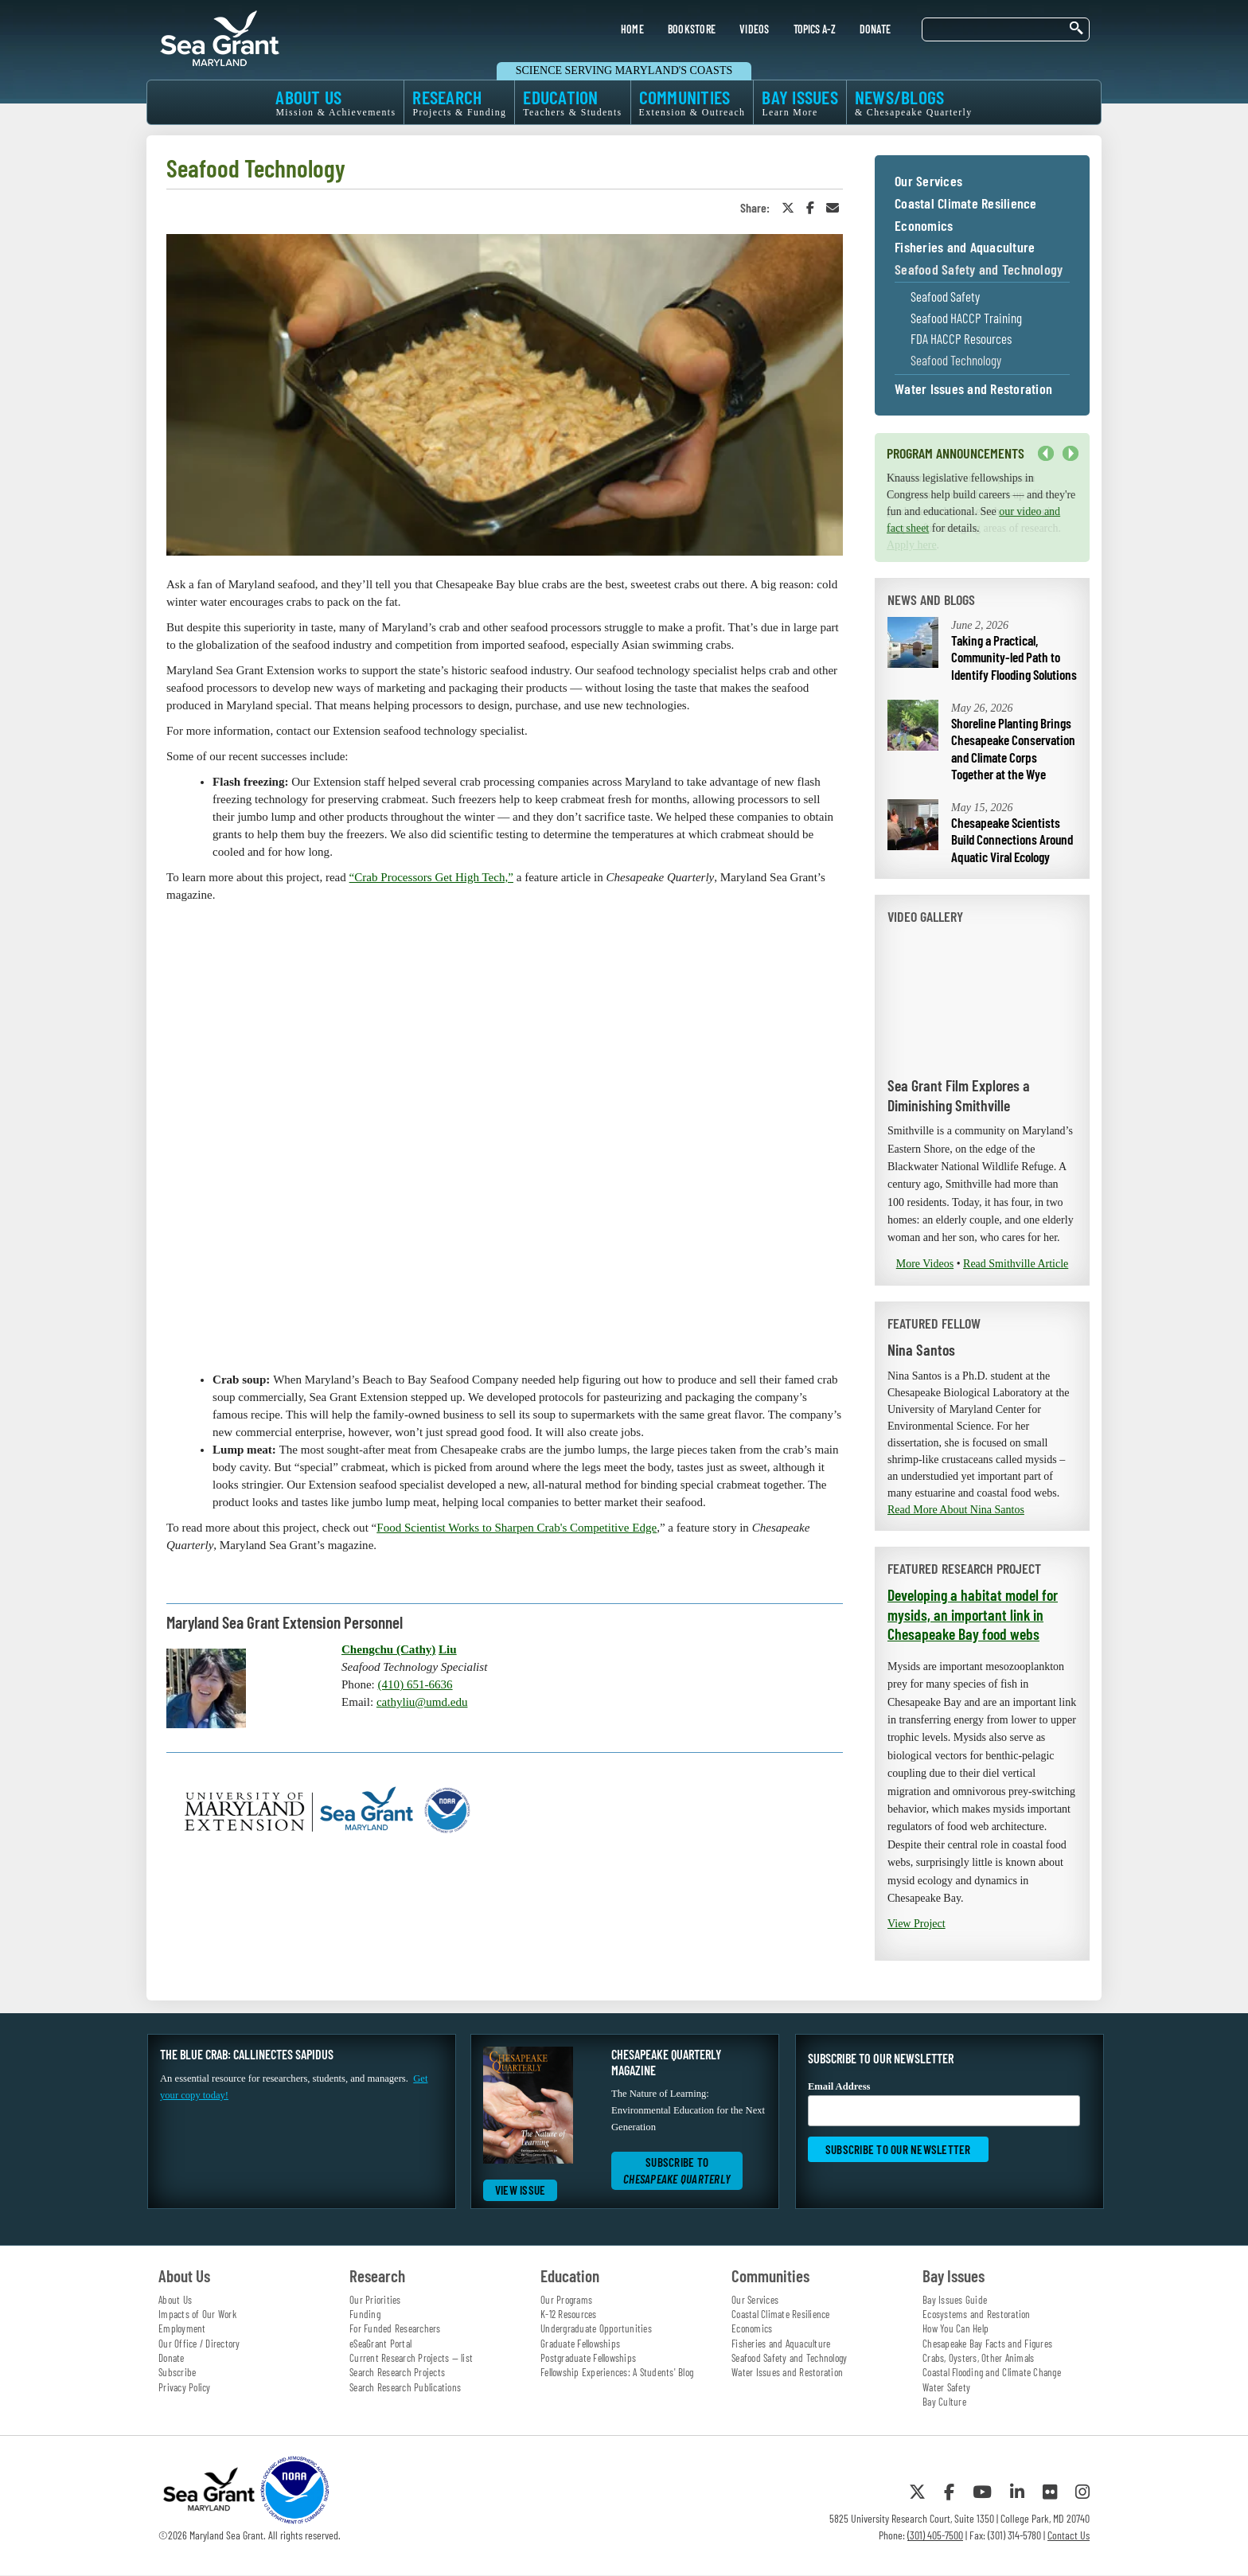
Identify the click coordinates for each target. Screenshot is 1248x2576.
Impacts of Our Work (197, 2314)
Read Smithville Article (1015, 1264)
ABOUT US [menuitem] (335, 102)
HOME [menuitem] (632, 29)
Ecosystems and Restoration (976, 2314)
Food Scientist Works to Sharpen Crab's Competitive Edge (516, 1527)
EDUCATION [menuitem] (572, 102)
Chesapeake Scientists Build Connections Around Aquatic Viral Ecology (1012, 839)
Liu (448, 1649)
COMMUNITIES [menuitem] (692, 102)
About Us (175, 2299)
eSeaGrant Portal (380, 2343)
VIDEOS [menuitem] (754, 29)
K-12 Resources (568, 2314)
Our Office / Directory (199, 2343)
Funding (364, 2314)
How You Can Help (955, 2328)
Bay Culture (944, 2401)
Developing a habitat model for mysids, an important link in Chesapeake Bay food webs (972, 1614)
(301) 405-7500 (935, 2535)
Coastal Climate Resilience (966, 204)
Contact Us (1068, 2535)
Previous (1046, 454)
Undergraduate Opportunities (596, 2328)
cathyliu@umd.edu (422, 1702)
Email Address (944, 2103)
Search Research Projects (397, 2372)
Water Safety (946, 2387)
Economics (924, 226)
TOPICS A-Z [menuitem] (815, 29)
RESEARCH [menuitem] (459, 102)
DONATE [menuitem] (875, 29)
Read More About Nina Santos (955, 1510)
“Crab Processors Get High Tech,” (431, 877)
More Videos (925, 1264)
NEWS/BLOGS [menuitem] (914, 102)
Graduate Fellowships (580, 2343)
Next (1070, 454)
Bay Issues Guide (954, 2299)
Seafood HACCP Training (966, 318)
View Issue (520, 2190)
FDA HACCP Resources (961, 338)
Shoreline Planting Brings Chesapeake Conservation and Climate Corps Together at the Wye (1013, 749)
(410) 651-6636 (415, 1684)
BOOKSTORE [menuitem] (692, 29)
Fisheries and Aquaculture (965, 248)
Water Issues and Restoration (973, 389)
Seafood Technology (956, 360)
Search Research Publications (405, 2387)
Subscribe (177, 2372)
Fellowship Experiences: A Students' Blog (616, 2372)
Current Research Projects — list (411, 2358)
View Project (916, 1924)
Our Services (928, 181)
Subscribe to (677, 2170)
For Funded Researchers (395, 2328)
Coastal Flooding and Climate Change (991, 2372)
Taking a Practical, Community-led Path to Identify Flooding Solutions (1014, 657)
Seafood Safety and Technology (979, 270)
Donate (171, 2358)
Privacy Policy (184, 2387)
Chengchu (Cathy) (388, 1649)
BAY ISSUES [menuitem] (800, 102)
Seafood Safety (945, 296)
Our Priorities (375, 2299)
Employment (182, 2328)
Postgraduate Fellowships (588, 2358)
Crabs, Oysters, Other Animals (978, 2358)
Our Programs (566, 2299)
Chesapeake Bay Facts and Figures (987, 2343)
